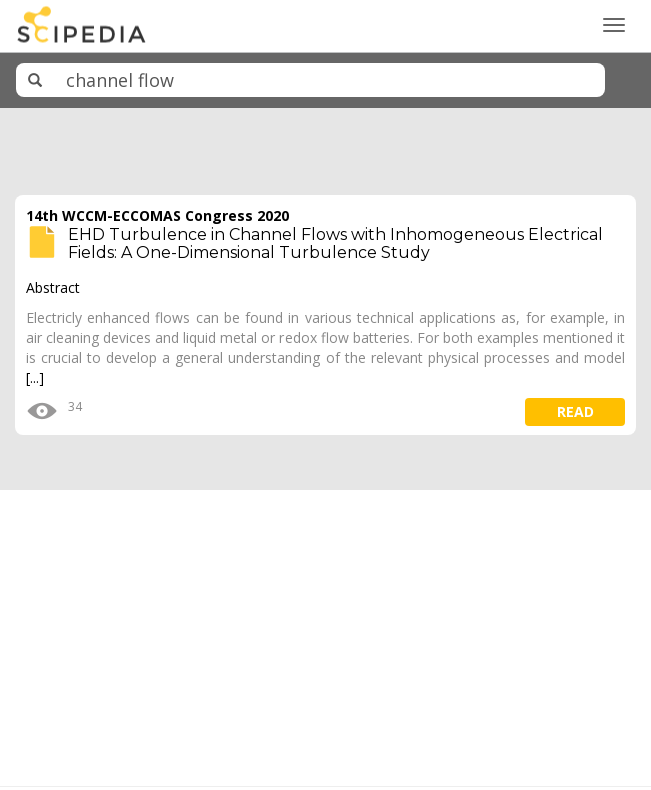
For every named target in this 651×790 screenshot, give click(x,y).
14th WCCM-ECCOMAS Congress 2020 (157, 215)
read (575, 411)
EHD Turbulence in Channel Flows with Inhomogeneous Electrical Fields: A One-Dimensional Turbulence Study (335, 243)
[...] (35, 377)
